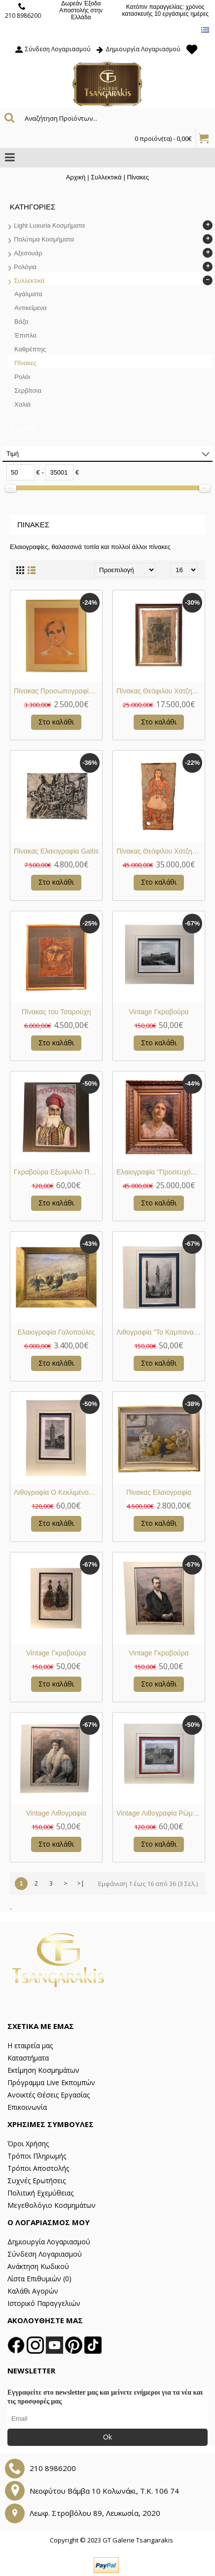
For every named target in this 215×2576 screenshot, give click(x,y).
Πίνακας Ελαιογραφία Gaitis (56, 851)
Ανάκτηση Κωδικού (38, 2266)
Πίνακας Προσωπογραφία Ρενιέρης (58, 691)
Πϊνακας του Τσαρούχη (56, 1012)
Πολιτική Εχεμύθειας (40, 2193)
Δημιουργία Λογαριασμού (48, 2241)
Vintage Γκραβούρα (158, 1012)
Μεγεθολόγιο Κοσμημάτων (51, 2205)
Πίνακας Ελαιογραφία (158, 1492)
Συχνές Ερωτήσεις (36, 2180)
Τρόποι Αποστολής (38, 2168)
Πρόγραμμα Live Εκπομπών (51, 2082)
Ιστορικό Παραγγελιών (43, 2303)
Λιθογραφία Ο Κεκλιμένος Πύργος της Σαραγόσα (58, 1492)
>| (80, 1883)
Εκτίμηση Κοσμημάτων (43, 2070)
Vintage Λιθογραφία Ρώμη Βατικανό (160, 1813)
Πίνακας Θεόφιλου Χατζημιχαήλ (160, 691)
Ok (107, 2437)
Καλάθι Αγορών (32, 2291)
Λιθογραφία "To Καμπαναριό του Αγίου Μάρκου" (160, 1332)
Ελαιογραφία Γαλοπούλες (56, 1332)
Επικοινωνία (27, 2107)
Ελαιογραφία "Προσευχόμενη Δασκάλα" (160, 1172)
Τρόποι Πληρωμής (36, 2156)
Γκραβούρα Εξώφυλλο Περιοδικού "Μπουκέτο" (58, 1172)
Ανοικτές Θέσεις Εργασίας (48, 2094)
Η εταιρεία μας (30, 2045)
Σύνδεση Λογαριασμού (44, 2254)
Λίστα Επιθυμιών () (39, 2278)
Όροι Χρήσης (28, 2143)
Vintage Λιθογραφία (56, 1813)
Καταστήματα (28, 2057)
